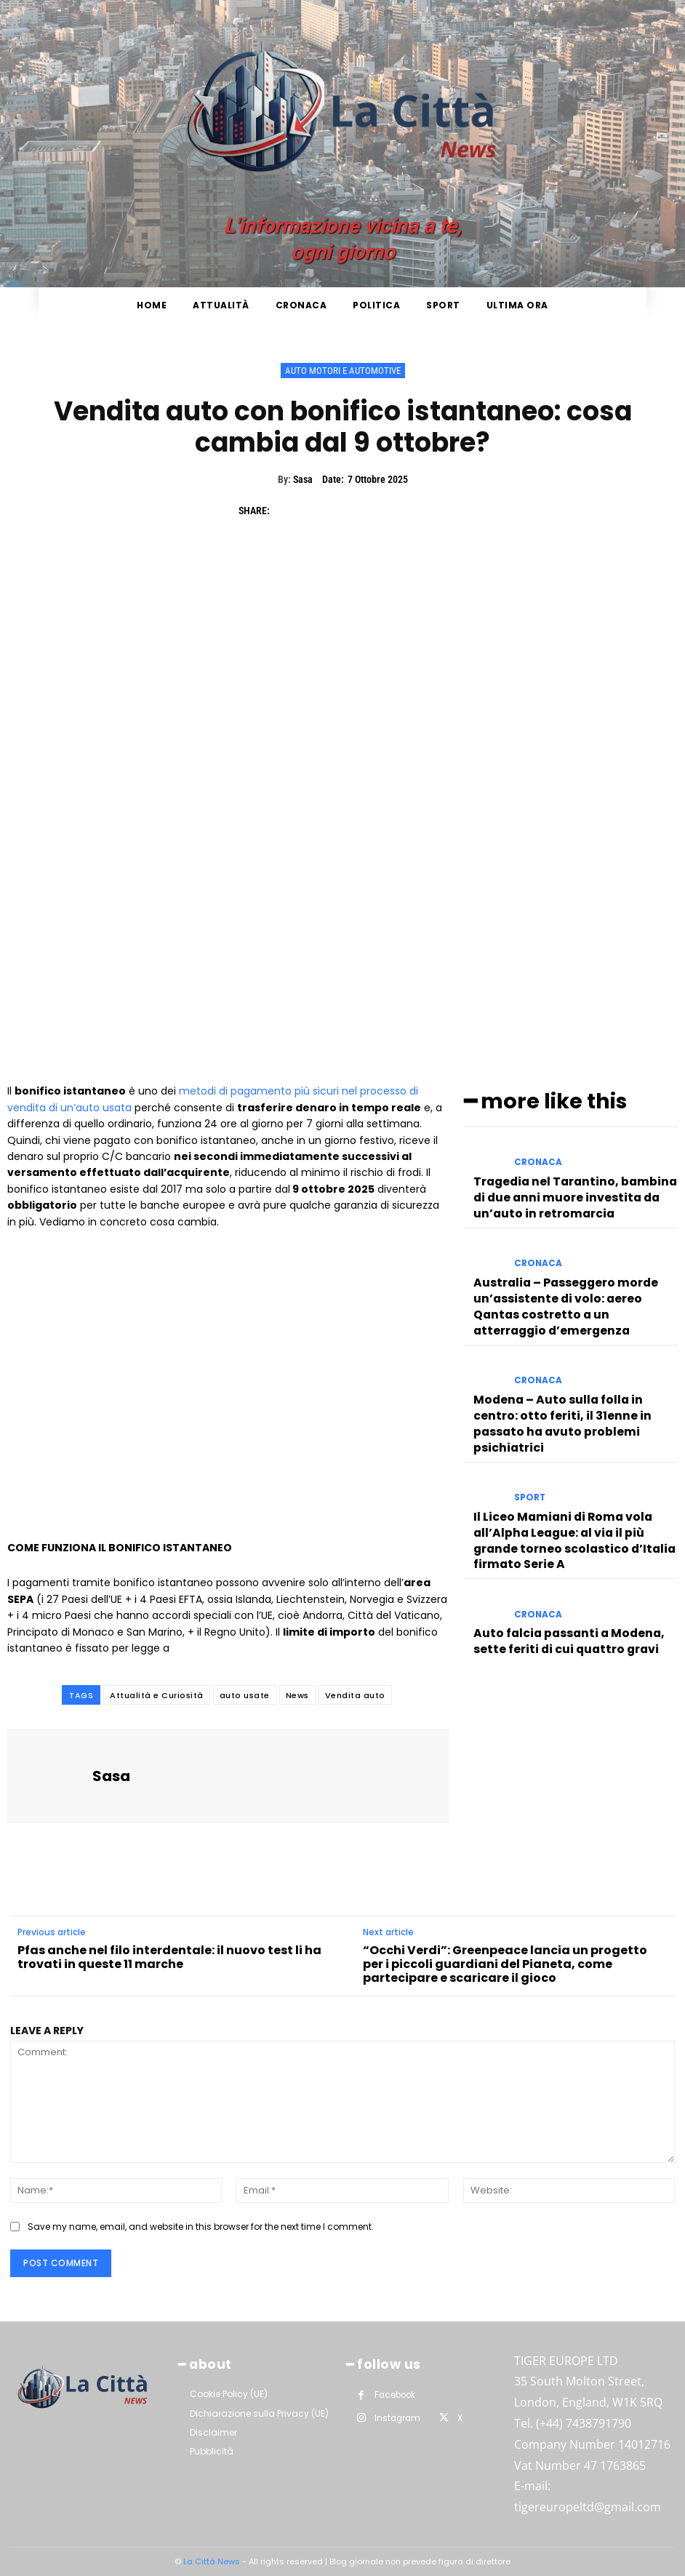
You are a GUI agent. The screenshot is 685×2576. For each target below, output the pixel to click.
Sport (528, 1440)
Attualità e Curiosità (157, 1695)
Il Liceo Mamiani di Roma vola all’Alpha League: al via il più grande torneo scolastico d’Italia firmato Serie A (574, 1466)
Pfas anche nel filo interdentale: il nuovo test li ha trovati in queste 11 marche (169, 1957)
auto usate (245, 1695)
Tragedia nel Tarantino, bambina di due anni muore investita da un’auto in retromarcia (575, 1184)
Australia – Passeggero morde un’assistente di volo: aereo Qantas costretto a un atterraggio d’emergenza (567, 1280)
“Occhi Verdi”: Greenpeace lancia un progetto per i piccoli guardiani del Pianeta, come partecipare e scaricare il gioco (505, 1964)
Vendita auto (355, 1695)
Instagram (396, 2415)
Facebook (394, 2393)
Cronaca (536, 1158)
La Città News (212, 2561)
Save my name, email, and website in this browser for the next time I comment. (201, 2226)
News (297, 1695)
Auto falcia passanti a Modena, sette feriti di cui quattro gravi (572, 1550)
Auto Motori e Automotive (343, 370)
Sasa (303, 479)
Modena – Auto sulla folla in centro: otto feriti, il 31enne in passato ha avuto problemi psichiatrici (566, 1377)
